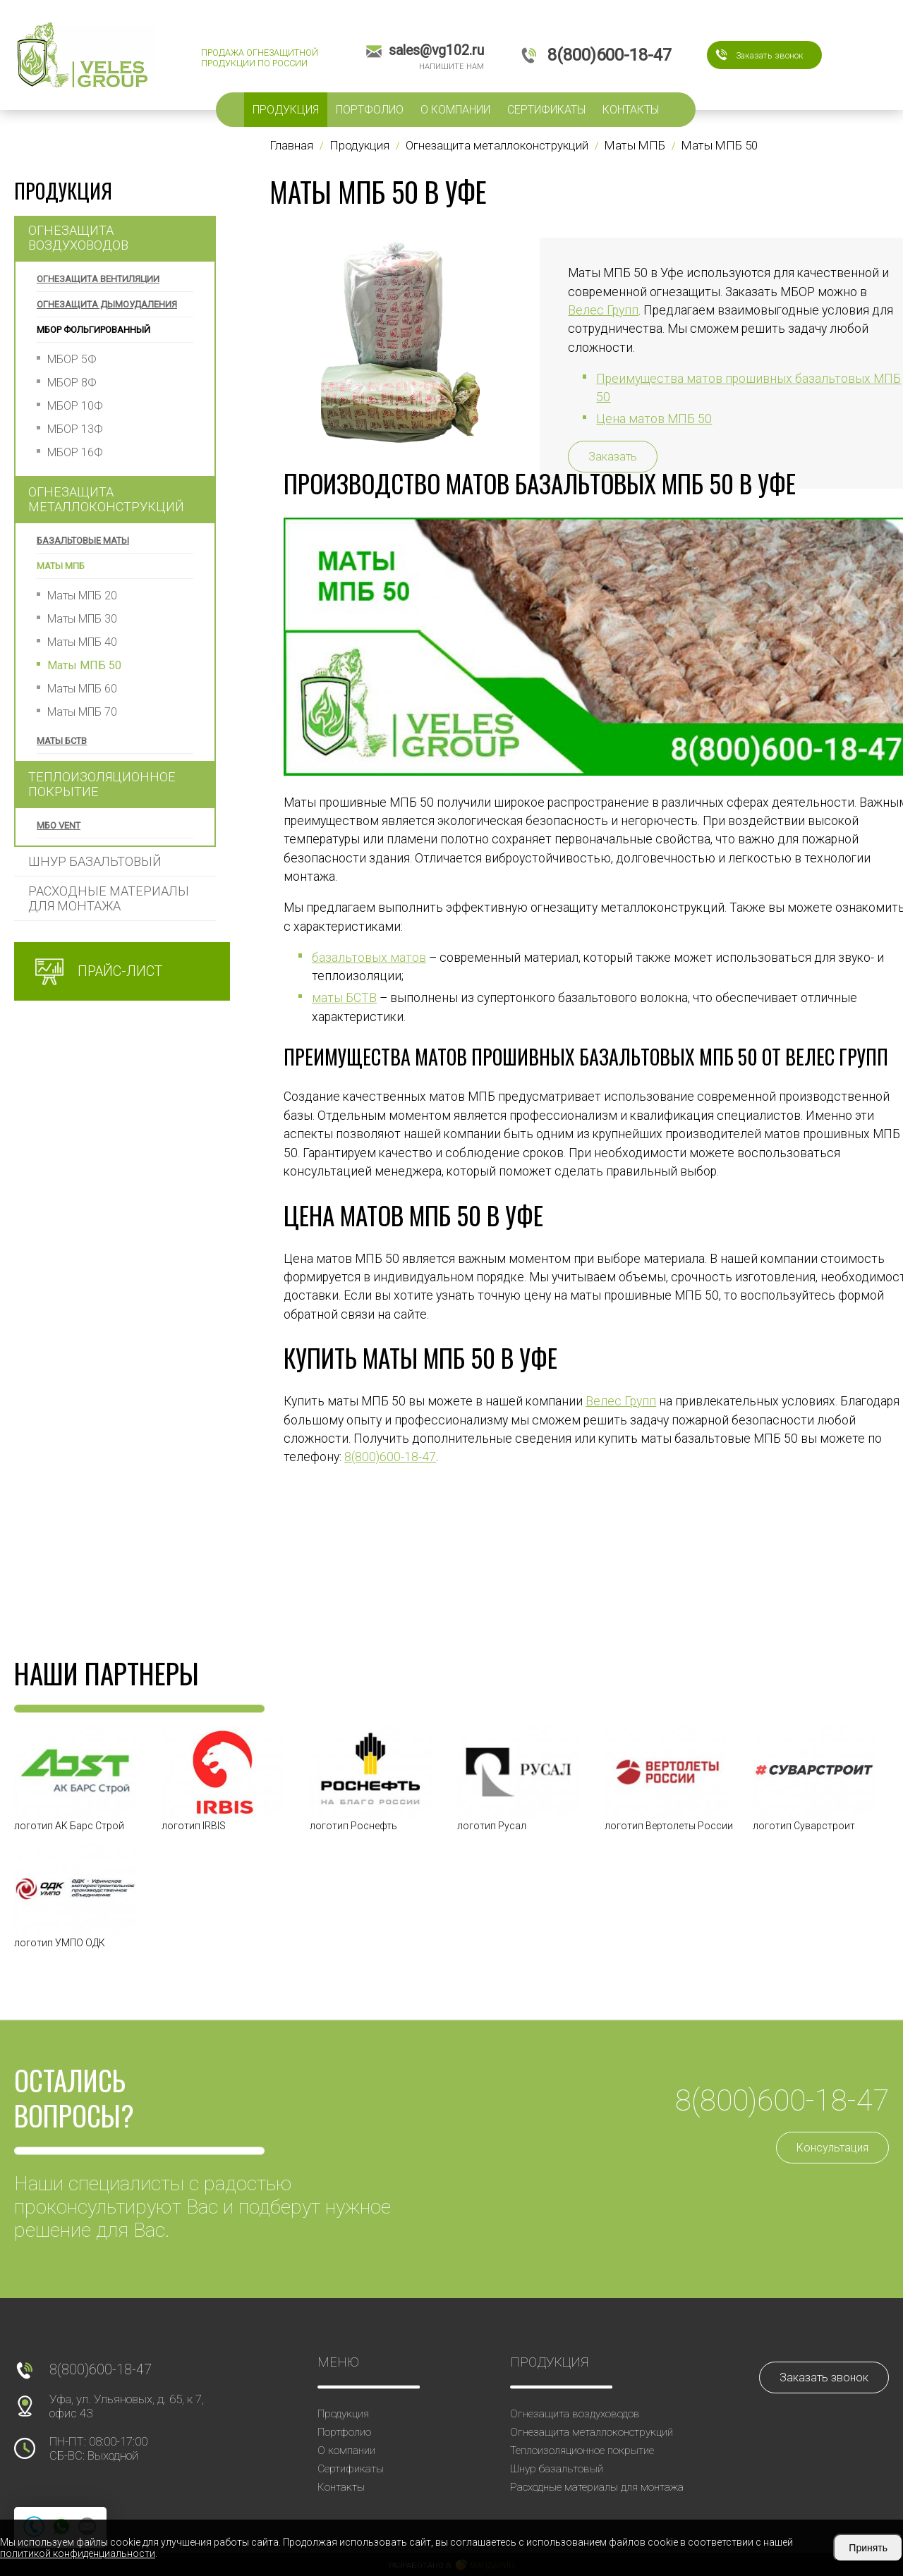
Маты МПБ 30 (82, 618)
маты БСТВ (344, 998)
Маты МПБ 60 (82, 688)
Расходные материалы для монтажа (108, 898)
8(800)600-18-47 (390, 1457)
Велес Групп (621, 1401)
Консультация (832, 2147)
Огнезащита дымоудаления (107, 304)
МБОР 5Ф (72, 359)
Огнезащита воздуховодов (78, 237)
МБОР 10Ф (75, 406)
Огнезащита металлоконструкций (106, 499)
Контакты (630, 109)
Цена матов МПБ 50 (654, 419)
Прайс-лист (120, 971)
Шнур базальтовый (95, 861)
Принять (868, 2547)
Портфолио (370, 109)
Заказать (612, 456)
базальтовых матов (369, 958)
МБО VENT (58, 825)
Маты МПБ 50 (84, 665)
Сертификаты (546, 109)
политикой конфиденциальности (77, 2553)
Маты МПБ (61, 566)
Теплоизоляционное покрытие (102, 784)
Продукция (286, 109)
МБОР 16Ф (75, 452)
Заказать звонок (770, 55)
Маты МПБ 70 (82, 712)
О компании (455, 109)
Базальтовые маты (83, 540)
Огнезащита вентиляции (98, 279)
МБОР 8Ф (72, 382)
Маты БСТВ (62, 740)
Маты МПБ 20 (82, 595)
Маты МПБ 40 (82, 642)
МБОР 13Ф (75, 429)
